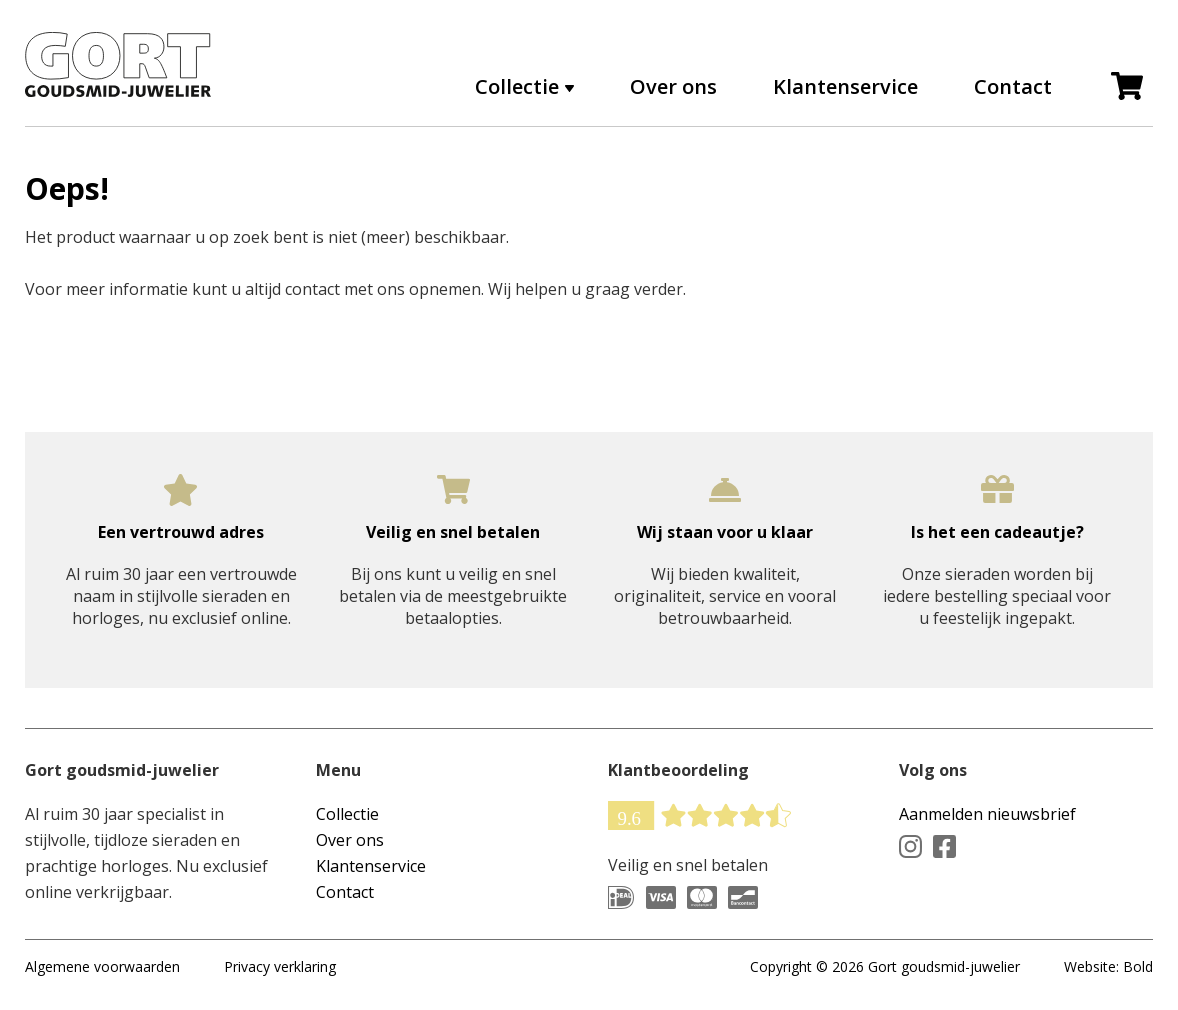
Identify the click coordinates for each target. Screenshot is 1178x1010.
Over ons (673, 87)
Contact (1013, 87)
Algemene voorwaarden (102, 966)
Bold (1138, 966)
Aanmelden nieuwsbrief (987, 814)
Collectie (517, 87)
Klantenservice (845, 87)
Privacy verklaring (280, 966)
